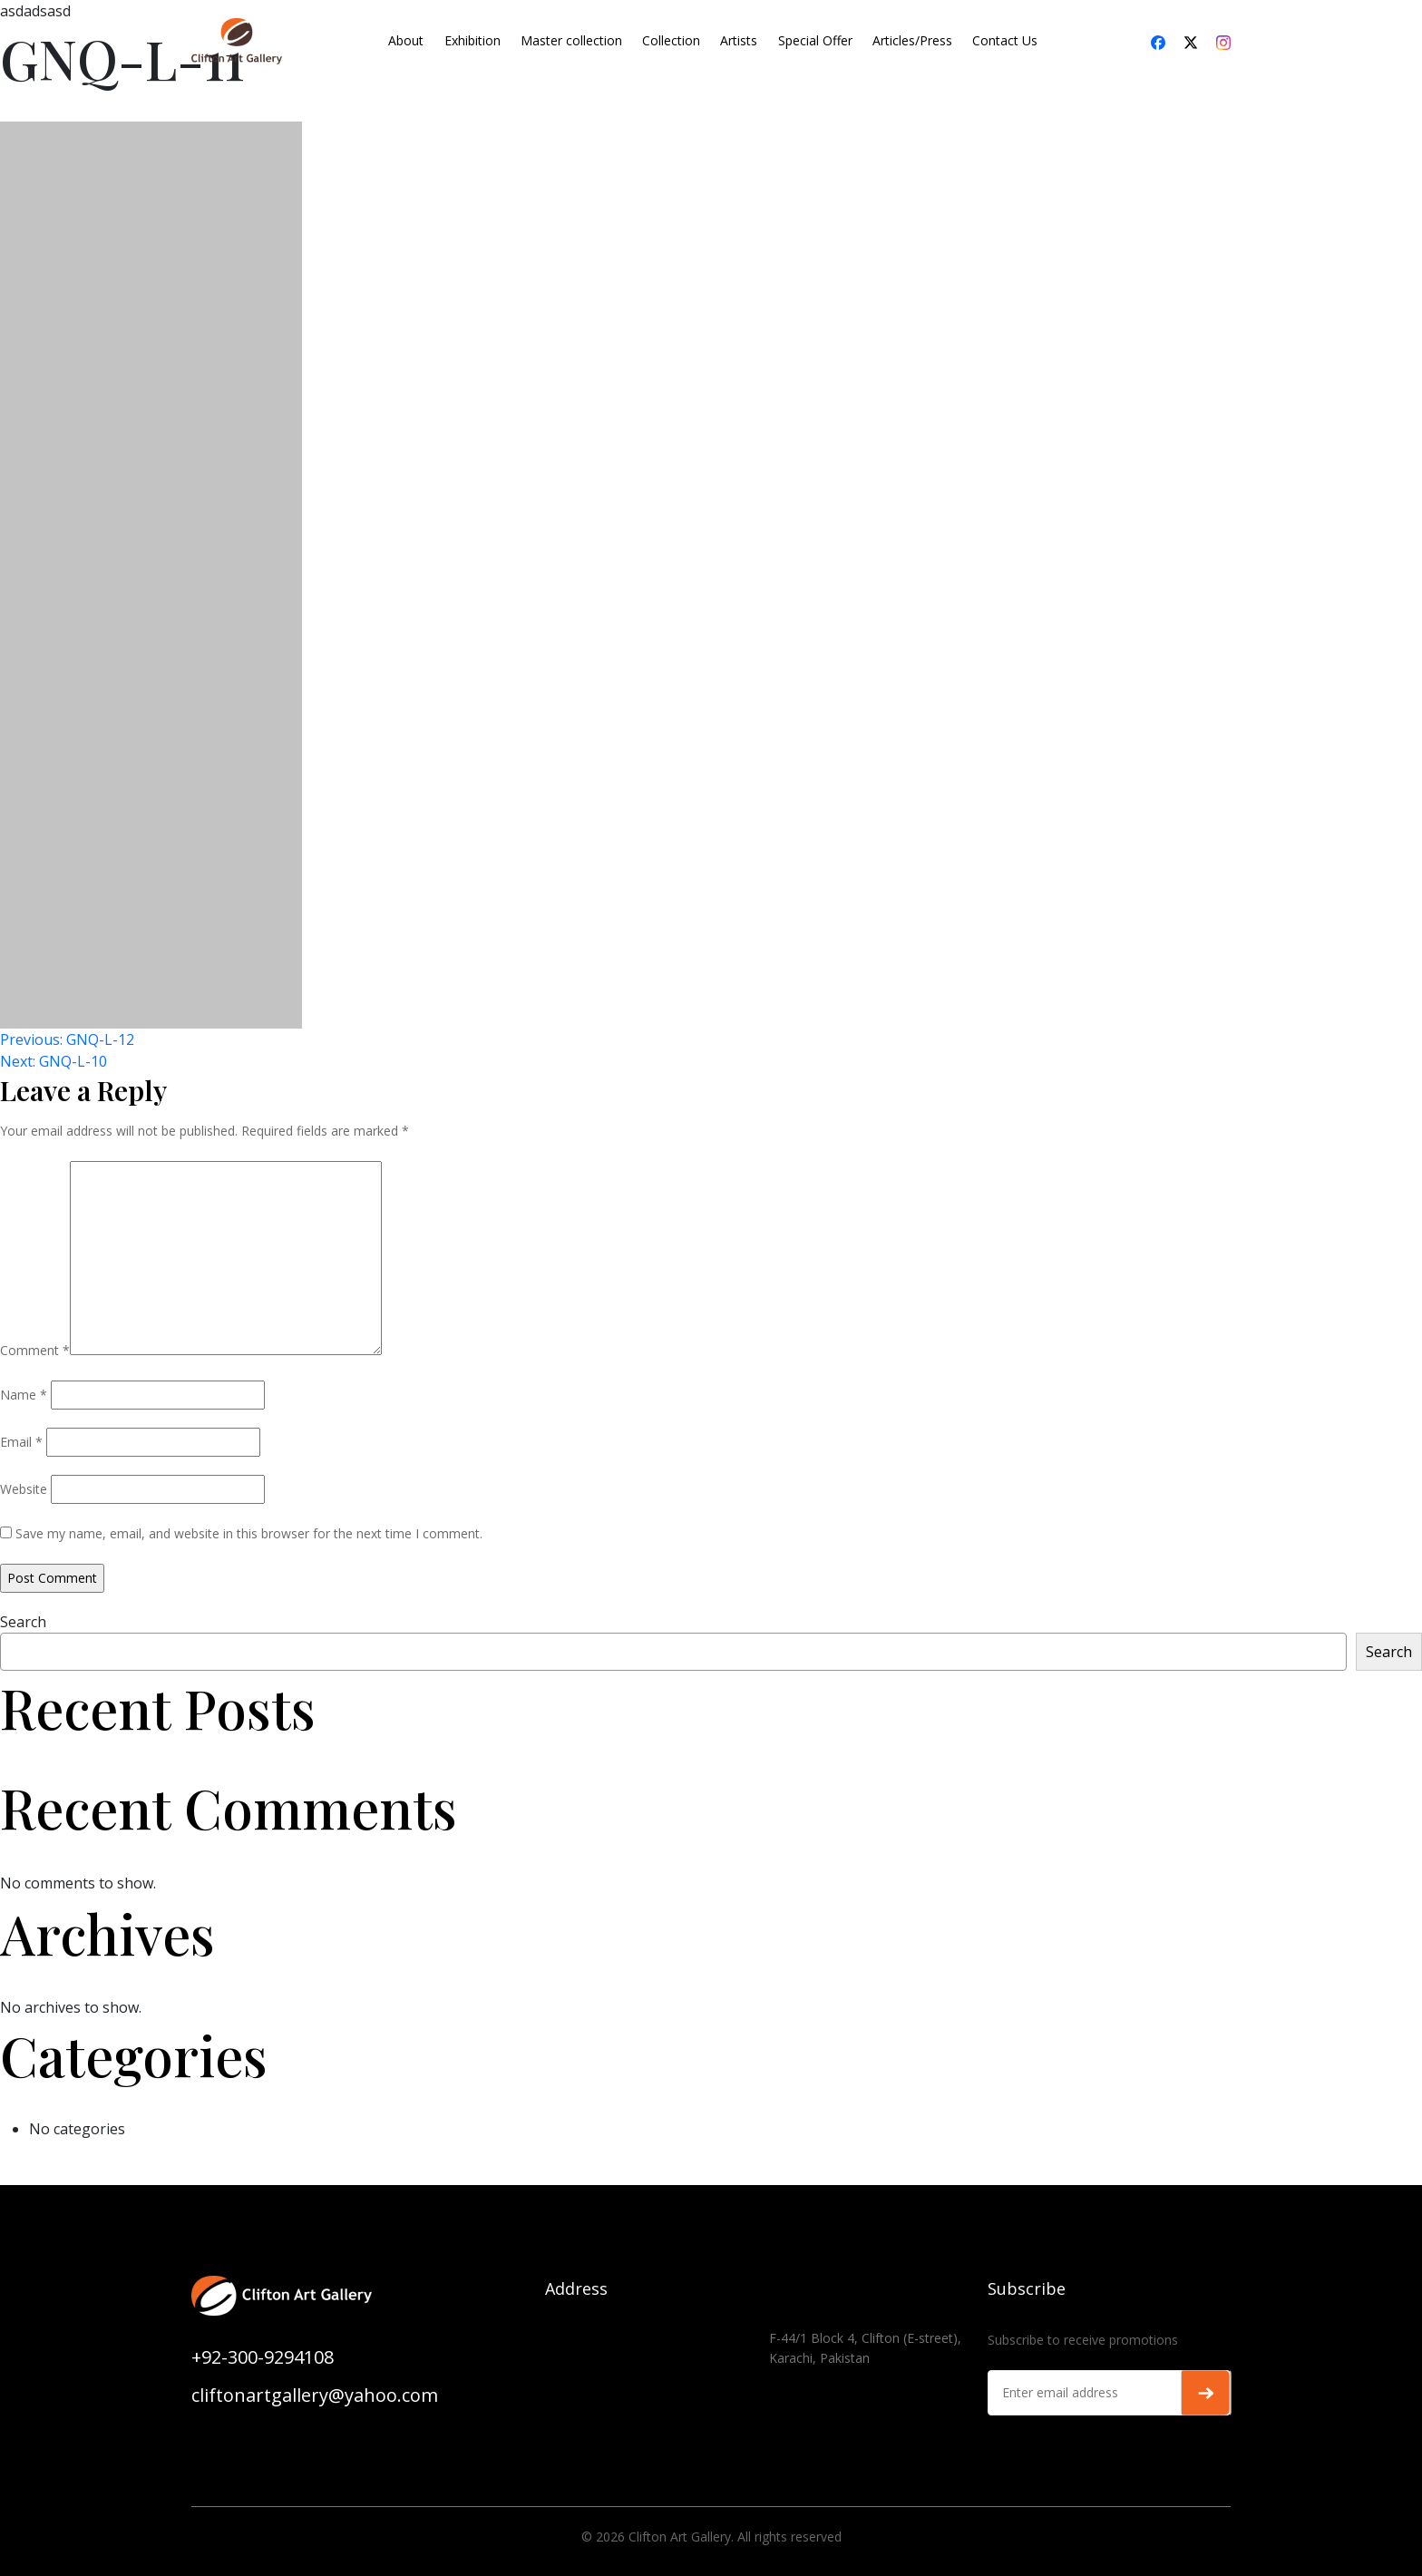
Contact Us (1004, 40)
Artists (738, 40)
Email (21, 1441)
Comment (35, 1350)
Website (23, 1489)
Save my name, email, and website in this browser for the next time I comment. (248, 1533)
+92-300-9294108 (262, 2357)
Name (23, 1394)
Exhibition (472, 40)
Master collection (571, 40)
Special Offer (815, 40)
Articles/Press (912, 40)
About (406, 40)
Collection (671, 40)
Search (23, 1622)
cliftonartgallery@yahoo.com (314, 2395)
